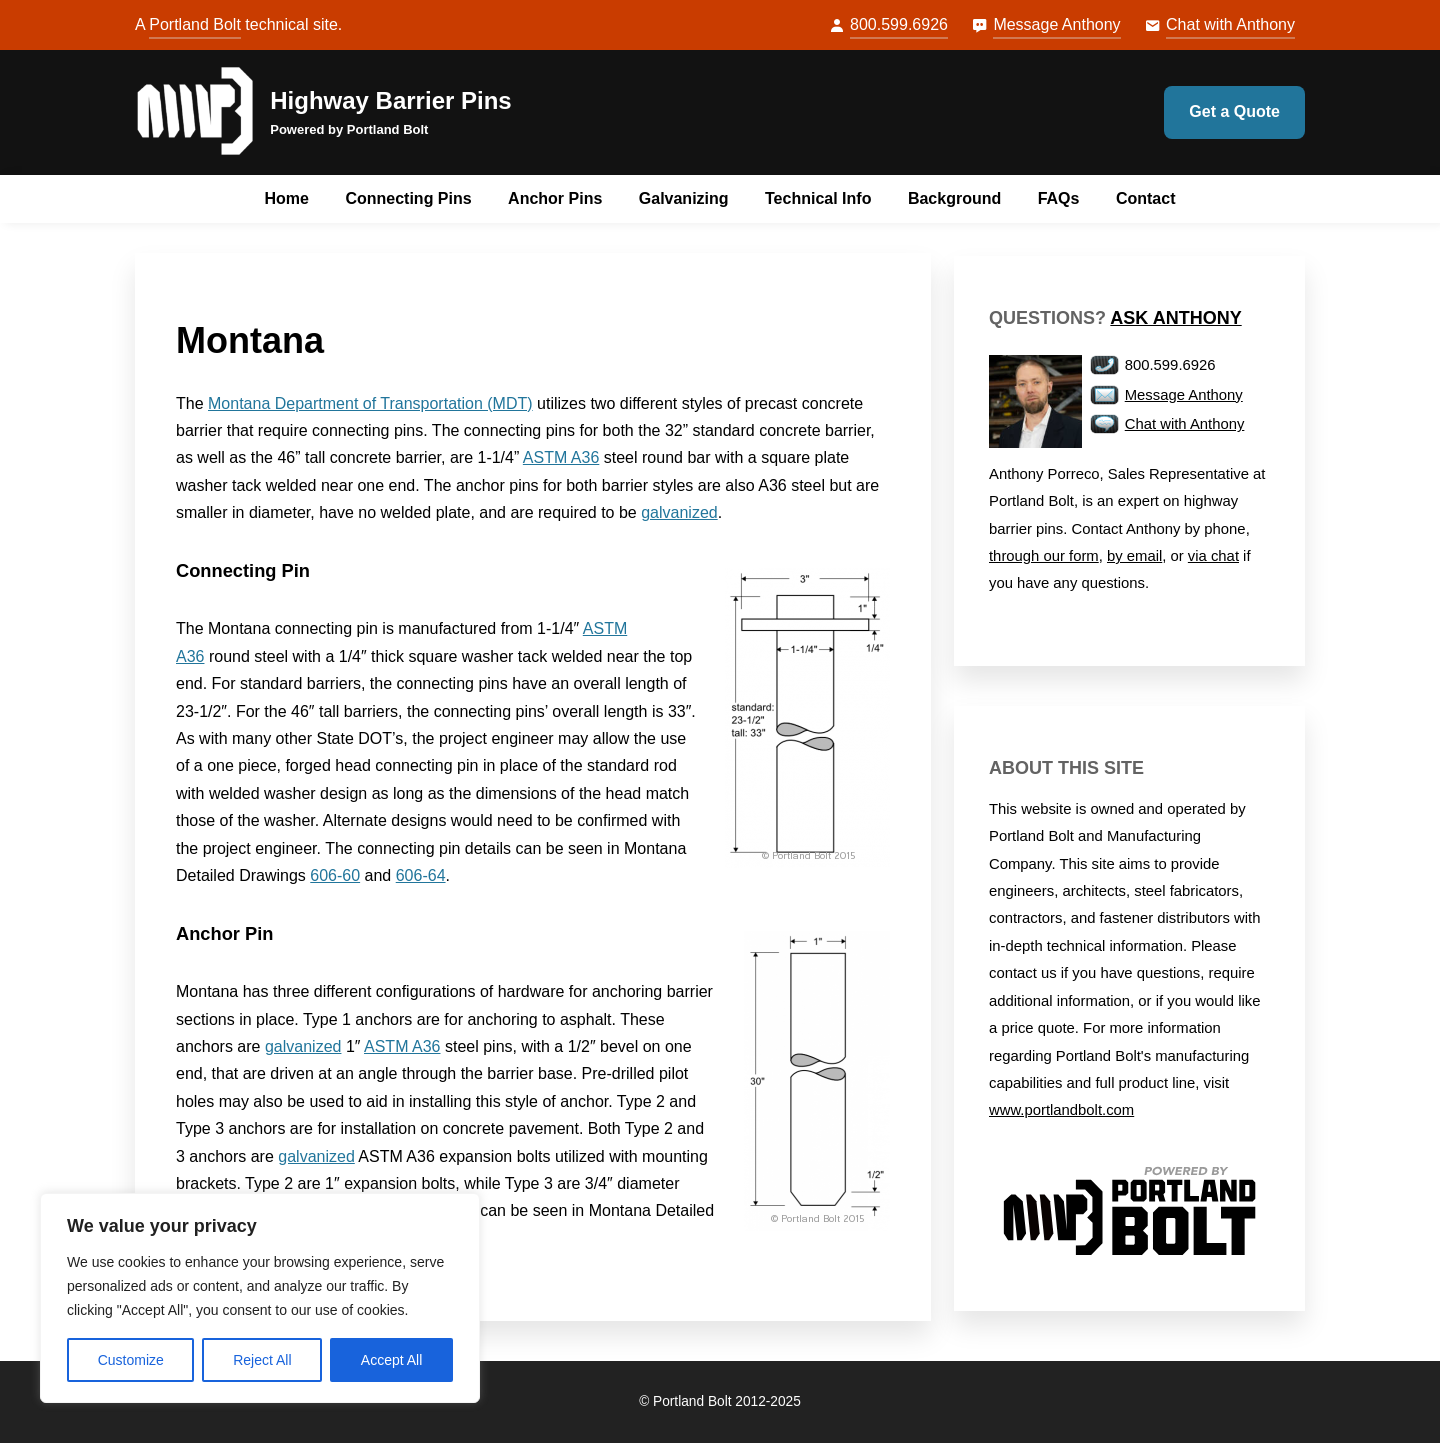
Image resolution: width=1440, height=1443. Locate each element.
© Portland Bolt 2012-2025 (720, 1401)
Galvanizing (684, 198)
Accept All (391, 1360)
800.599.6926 (899, 24)
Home (287, 198)
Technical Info (818, 198)
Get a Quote (1234, 111)
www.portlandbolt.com (1061, 1110)
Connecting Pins (408, 198)
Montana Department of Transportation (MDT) (370, 403)
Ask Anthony (1175, 318)
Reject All (262, 1360)
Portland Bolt (195, 24)
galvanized (679, 512)
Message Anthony (1056, 24)
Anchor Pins (555, 198)
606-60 (335, 875)
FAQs (1059, 198)
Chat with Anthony (1230, 24)
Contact (1146, 198)
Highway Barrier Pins (390, 100)
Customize (131, 1360)
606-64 (421, 875)
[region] (260, 1298)
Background (954, 198)
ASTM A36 (561, 457)
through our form (1044, 556)
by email (1134, 556)
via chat (1213, 556)
